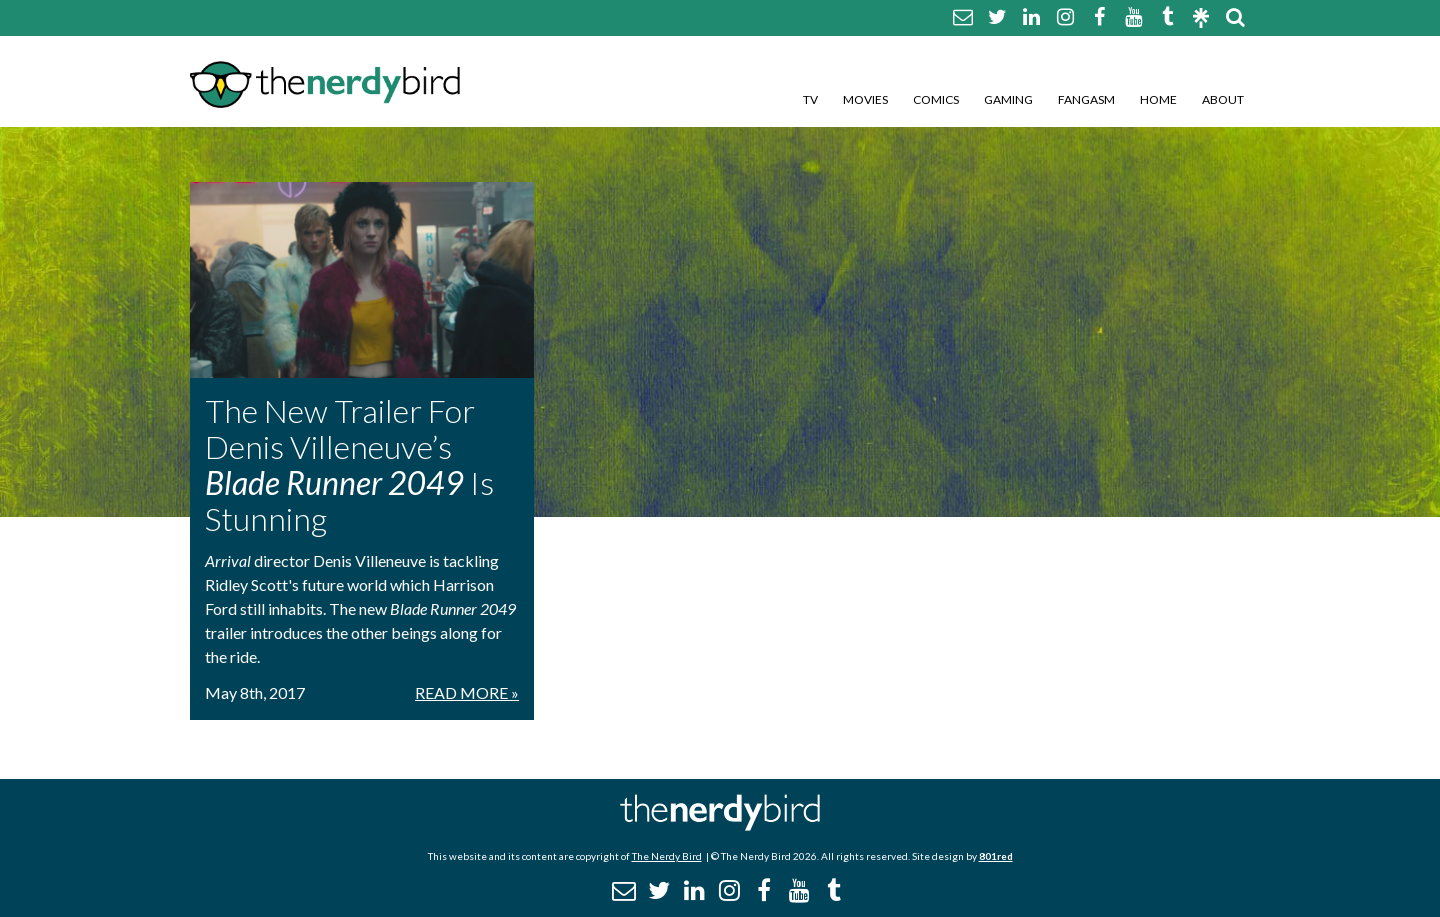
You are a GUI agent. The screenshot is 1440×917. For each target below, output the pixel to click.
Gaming (1008, 99)
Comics (936, 99)
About (1223, 99)
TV (810, 99)
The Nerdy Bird (667, 856)
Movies (865, 99)
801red (996, 856)
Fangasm (1086, 99)
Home (1158, 99)
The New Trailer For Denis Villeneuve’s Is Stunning (349, 464)
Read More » (467, 692)
